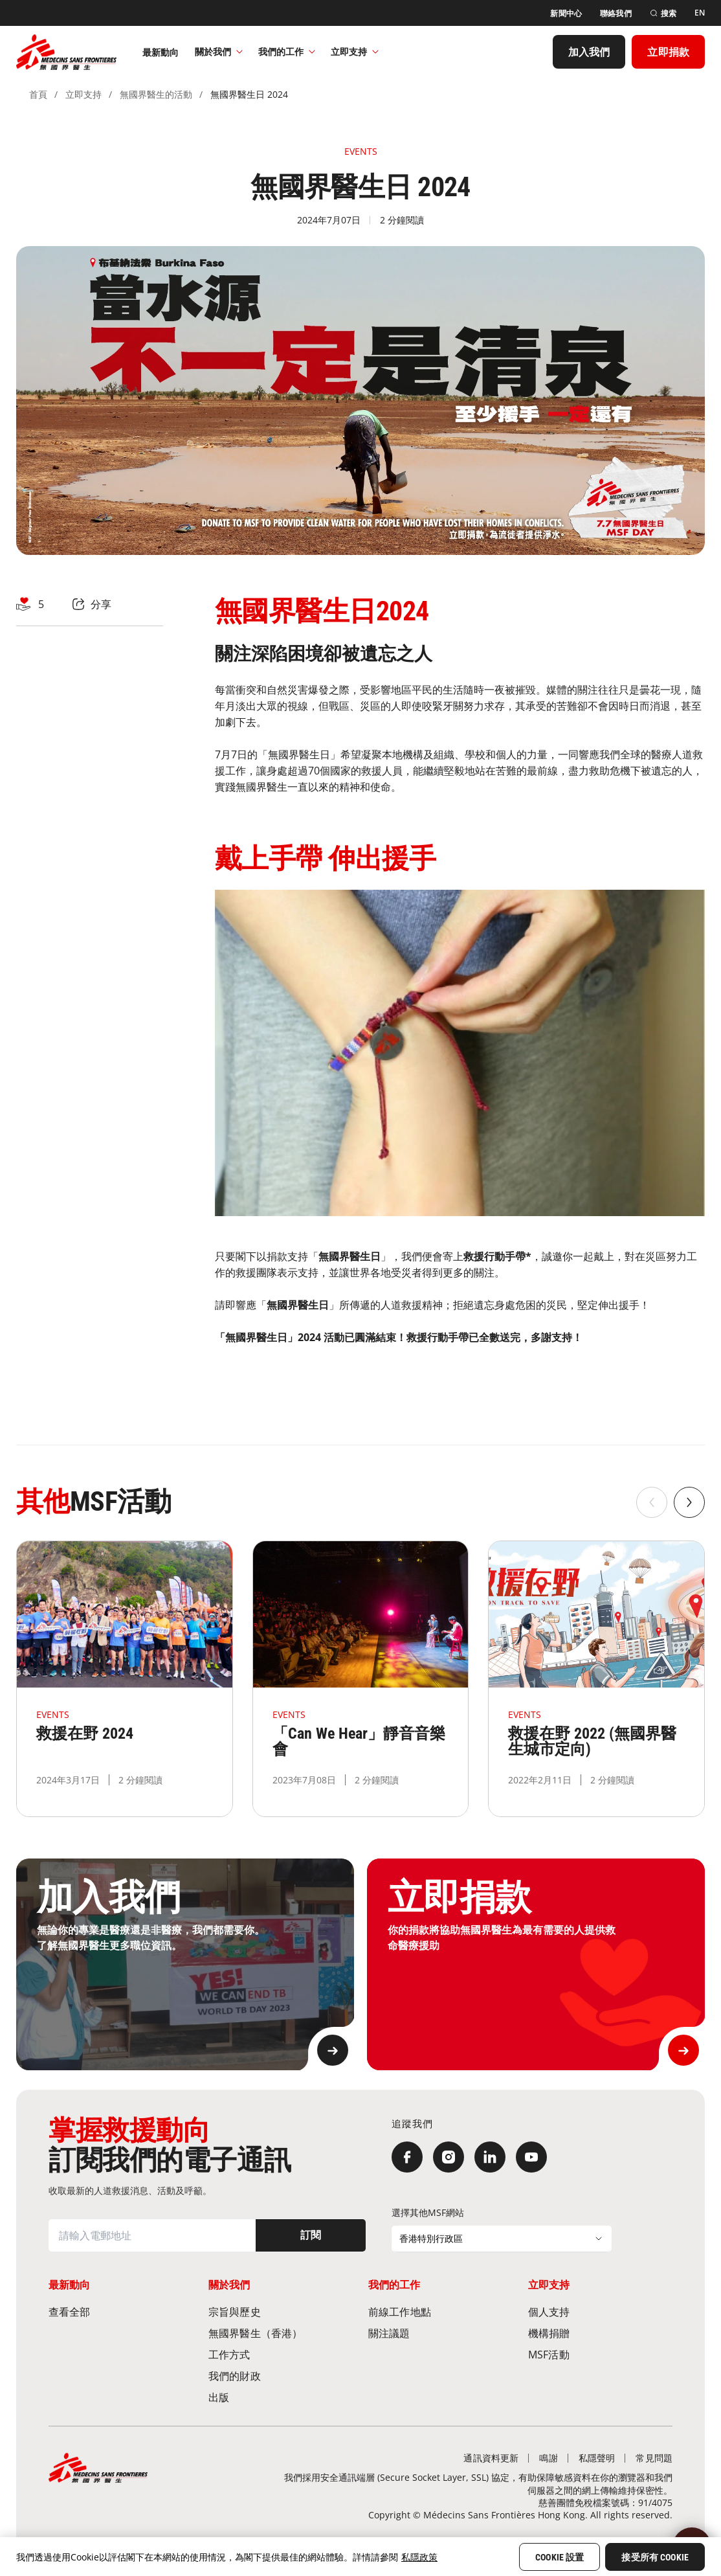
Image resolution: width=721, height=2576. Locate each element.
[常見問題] (654, 2457)
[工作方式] (280, 2354)
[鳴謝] (548, 2457)
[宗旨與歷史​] (280, 2311)
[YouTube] (531, 2157)
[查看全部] (121, 2311)
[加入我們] (589, 52)
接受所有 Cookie (655, 2557)
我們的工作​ (286, 51)
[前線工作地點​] (440, 2311)
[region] (360, 2556)
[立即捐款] (668, 52)
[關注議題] (440, 2332)
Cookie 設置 (559, 2557)
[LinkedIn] (489, 2157)
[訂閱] (311, 2235)
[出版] (280, 2396)
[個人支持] (600, 2311)
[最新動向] (160, 52)
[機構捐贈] (600, 2332)
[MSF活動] (600, 2354)
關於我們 (219, 51)
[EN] (699, 13)
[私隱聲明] (597, 2457)
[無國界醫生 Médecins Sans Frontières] (66, 52)
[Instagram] (448, 2157)
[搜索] (663, 13)
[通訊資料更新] (490, 2457)
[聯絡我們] (616, 13)
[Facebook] (407, 2157)
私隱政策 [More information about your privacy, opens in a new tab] (419, 2557)
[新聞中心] (566, 13)
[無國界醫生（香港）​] (280, 2332)
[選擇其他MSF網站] (502, 2239)
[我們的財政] (280, 2375)
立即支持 (355, 51)
